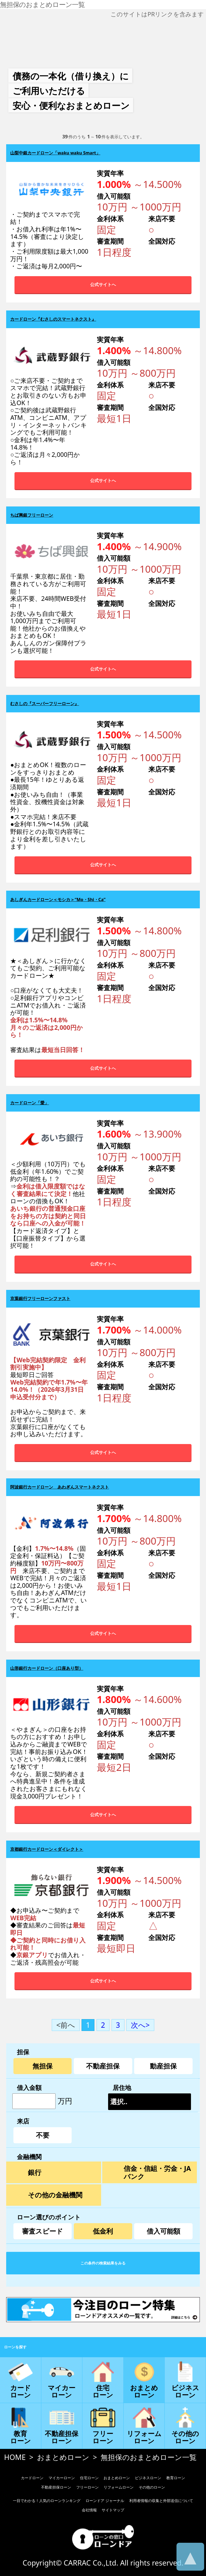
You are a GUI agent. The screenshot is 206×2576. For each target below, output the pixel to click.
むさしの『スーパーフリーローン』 (44, 703)
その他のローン (152, 2487)
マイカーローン (62, 2477)
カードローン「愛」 (29, 1103)
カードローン (32, 2477)
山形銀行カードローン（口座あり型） (46, 1668)
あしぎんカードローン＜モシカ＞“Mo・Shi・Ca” (57, 899)
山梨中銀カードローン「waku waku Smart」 (55, 153)
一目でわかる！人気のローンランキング (46, 2500)
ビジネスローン (148, 2477)
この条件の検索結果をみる (103, 2263)
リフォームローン (119, 2487)
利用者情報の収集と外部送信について (161, 2500)
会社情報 (89, 2509)
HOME (14, 2457)
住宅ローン (89, 2477)
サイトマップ (113, 2509)
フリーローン (87, 2487)
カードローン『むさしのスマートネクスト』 (53, 319)
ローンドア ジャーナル (105, 2500)
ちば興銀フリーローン (31, 515)
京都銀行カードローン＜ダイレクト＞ (46, 1849)
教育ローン (175, 2477)
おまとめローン (63, 2457)
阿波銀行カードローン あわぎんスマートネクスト (59, 1487)
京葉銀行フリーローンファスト (40, 1298)
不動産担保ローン (56, 2487)
